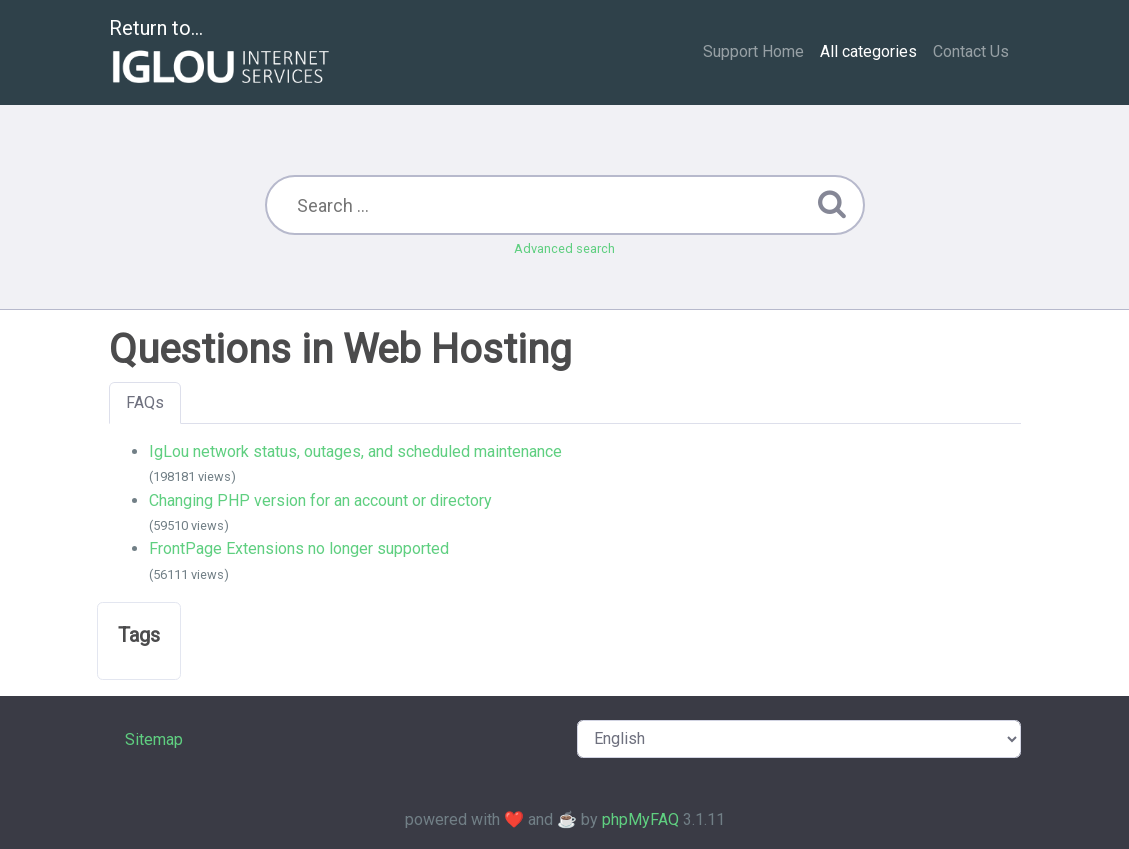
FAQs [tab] (145, 402)
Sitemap (154, 739)
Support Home (753, 51)
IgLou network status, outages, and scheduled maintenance (355, 451)
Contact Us (971, 51)
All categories (868, 51)
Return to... (221, 53)
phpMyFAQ (640, 819)
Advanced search (564, 248)
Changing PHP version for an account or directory (320, 500)
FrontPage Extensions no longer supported (299, 548)
